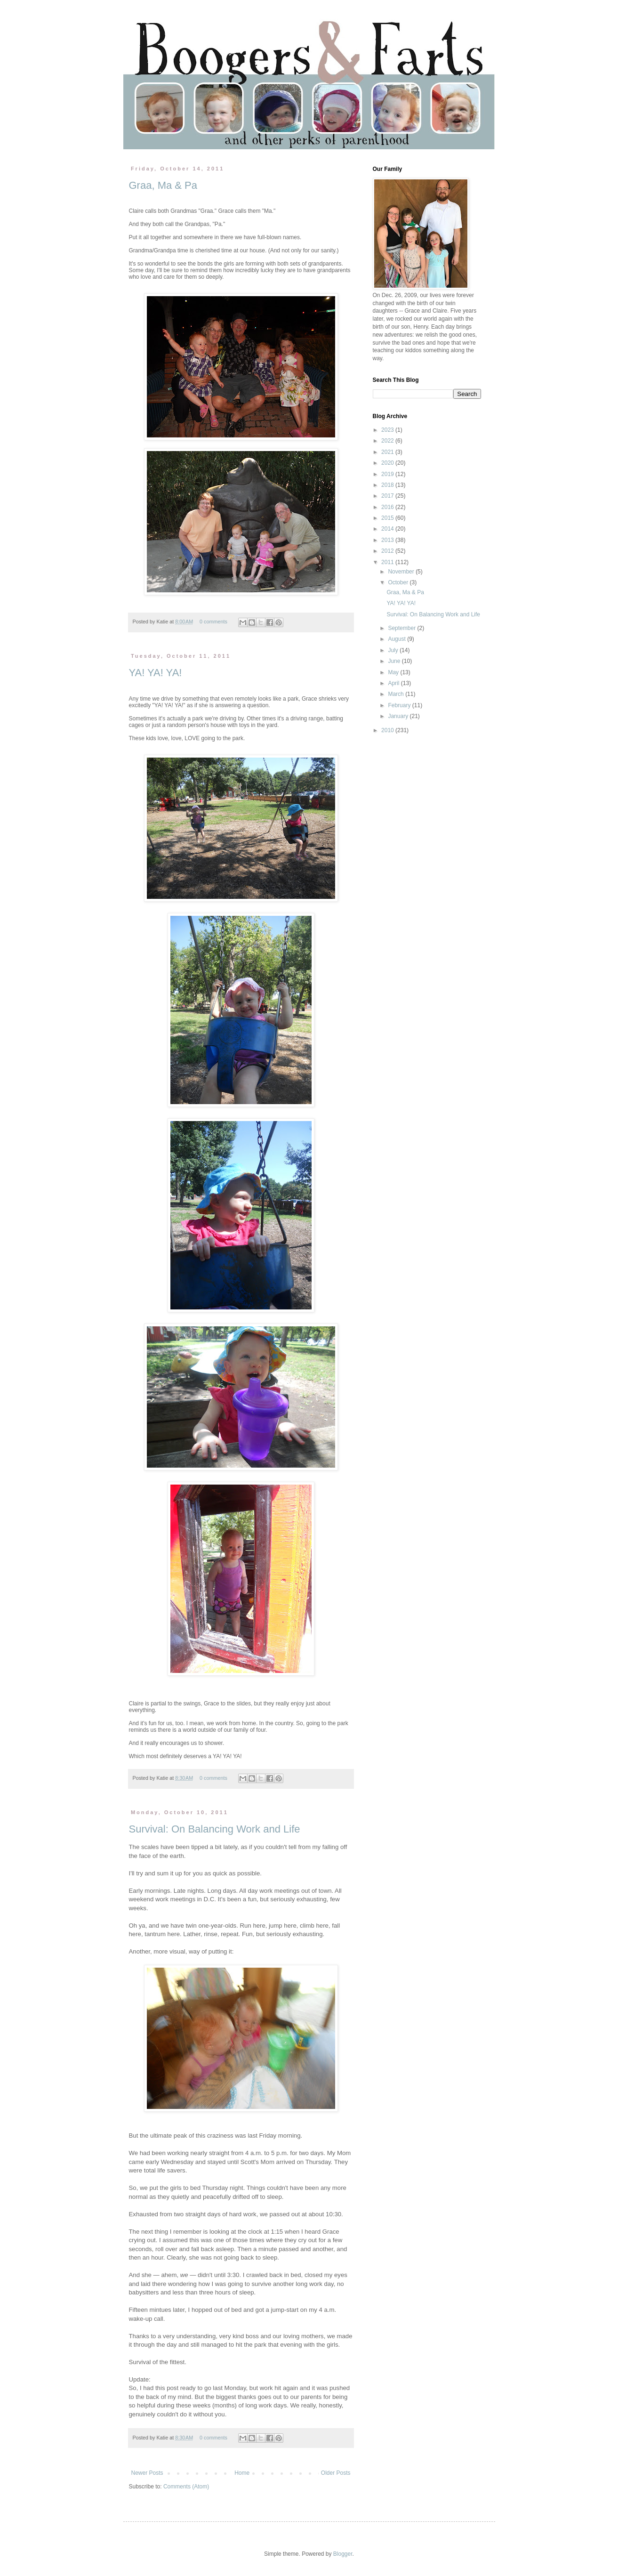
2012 (388, 551)
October (398, 582)
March (396, 694)
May (394, 672)
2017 (388, 496)
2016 (388, 507)
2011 (388, 562)
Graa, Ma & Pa (163, 185)
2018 (388, 485)
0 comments (213, 621)
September (402, 628)
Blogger (343, 2554)
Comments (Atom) (186, 2486)
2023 (388, 430)
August (397, 639)
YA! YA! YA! (155, 672)
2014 (388, 528)
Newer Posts (147, 2473)
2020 (388, 463)
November (402, 571)
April (394, 683)
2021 (388, 452)
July (394, 650)
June (394, 661)
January (398, 716)
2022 (388, 440)
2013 (388, 540)
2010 (388, 730)
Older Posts (336, 2473)
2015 (388, 518)
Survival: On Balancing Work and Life (214, 1829)
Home (241, 2473)
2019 (388, 474)
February (400, 705)
